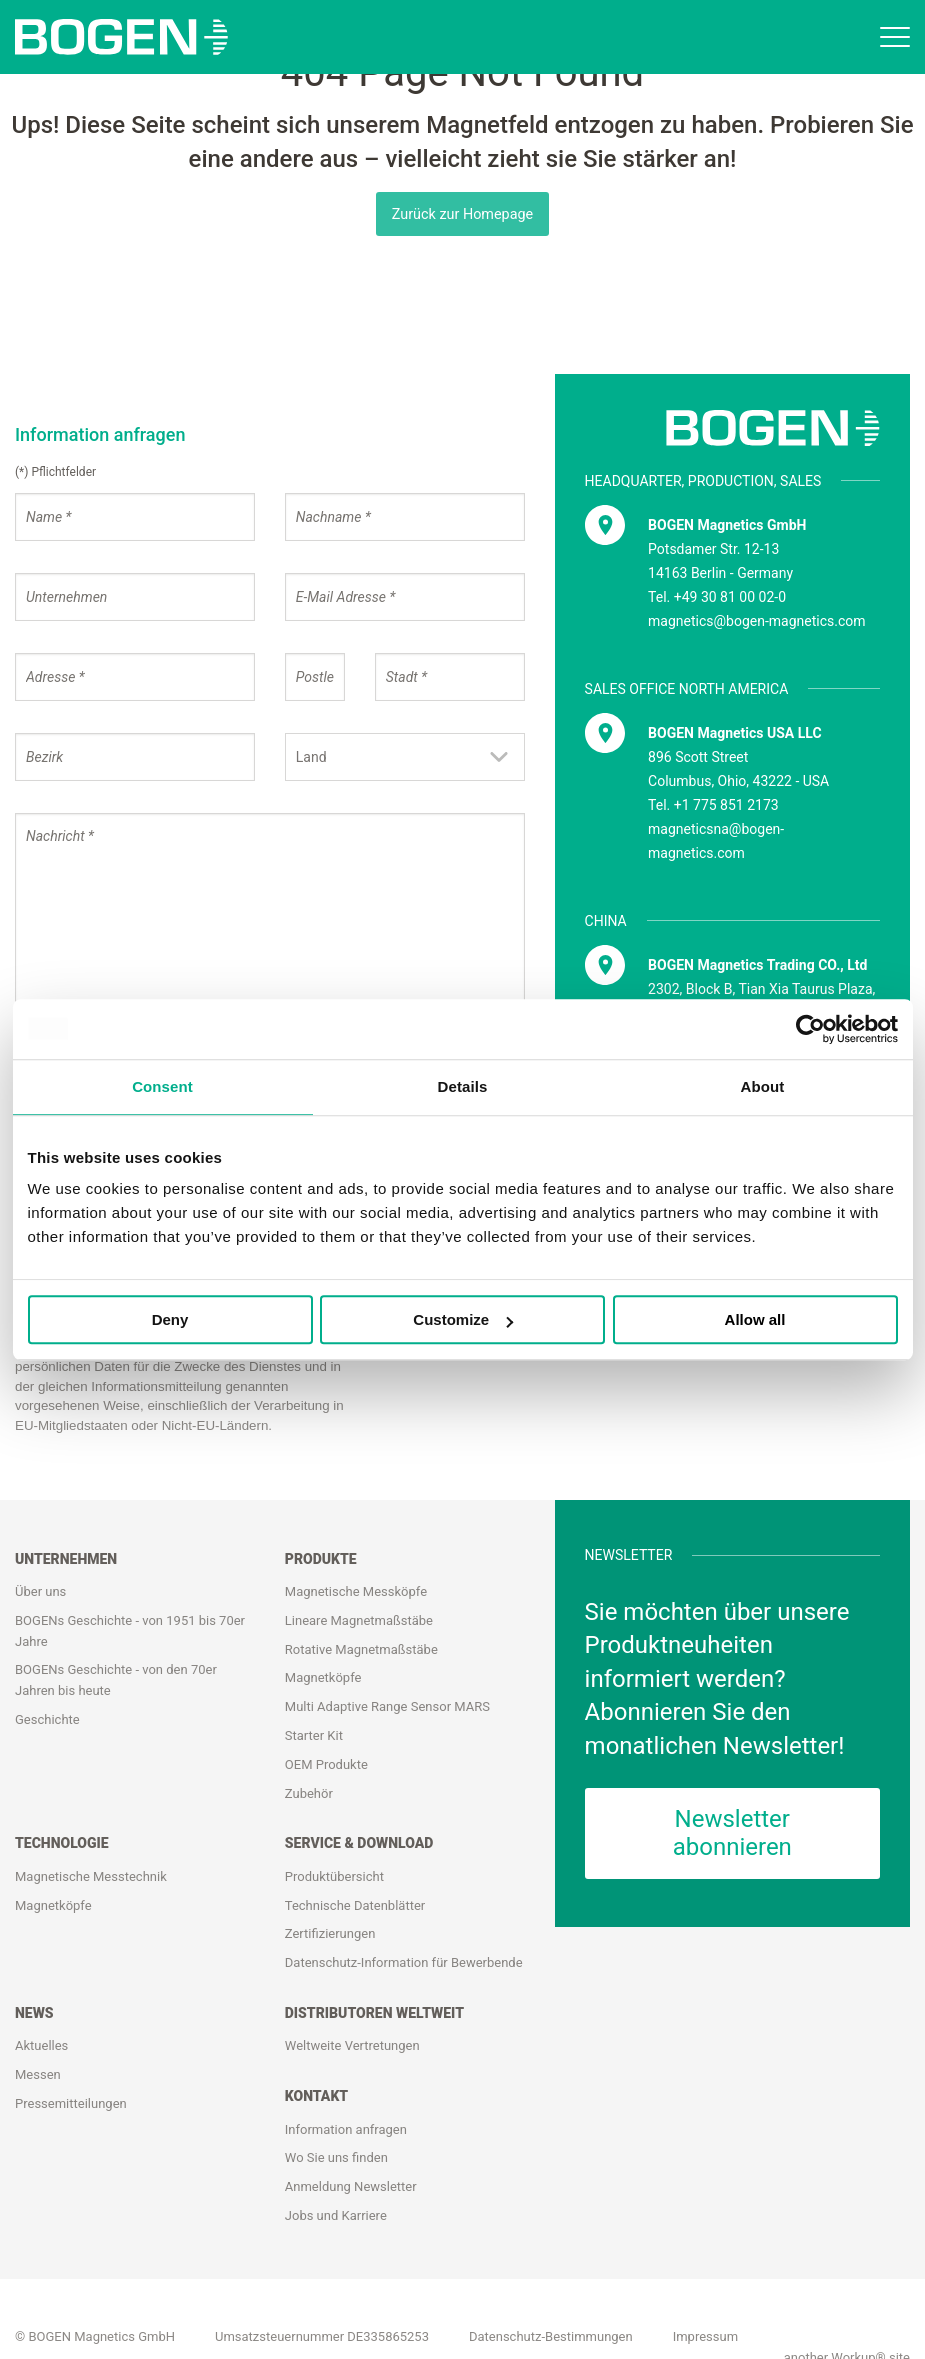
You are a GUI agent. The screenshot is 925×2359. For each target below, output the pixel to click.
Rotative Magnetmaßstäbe (361, 1649)
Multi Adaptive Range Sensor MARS (387, 1706)
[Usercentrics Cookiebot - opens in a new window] (810, 1029)
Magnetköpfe (323, 1678)
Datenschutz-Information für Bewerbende (404, 1962)
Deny (170, 1319)
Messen (38, 2074)
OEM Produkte (326, 1764)
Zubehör (309, 1793)
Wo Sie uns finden (336, 2157)
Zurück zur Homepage (463, 214)
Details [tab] (463, 1086)
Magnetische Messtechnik (91, 1876)
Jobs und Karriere (336, 2215)
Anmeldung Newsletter (351, 2186)
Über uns (40, 1591)
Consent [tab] (162, 1086)
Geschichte (47, 1719)
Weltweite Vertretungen (352, 2045)
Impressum (705, 2336)
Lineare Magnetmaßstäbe (359, 1620)
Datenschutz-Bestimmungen (551, 2336)
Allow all (755, 1319)
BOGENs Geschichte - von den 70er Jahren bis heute (116, 1681)
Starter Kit (314, 1735)
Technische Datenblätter (355, 1905)
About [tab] (763, 1086)
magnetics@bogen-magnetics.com (756, 621)
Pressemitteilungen (71, 2103)
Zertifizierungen (330, 1933)
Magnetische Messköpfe (356, 1591)
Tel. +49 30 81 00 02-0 (717, 597)
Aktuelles (41, 2045)
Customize (463, 1319)
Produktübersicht (334, 1876)
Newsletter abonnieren (732, 1833)
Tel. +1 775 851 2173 (713, 805)
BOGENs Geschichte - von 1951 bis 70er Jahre (130, 1631)
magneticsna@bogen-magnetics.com (716, 841)
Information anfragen (346, 2129)
